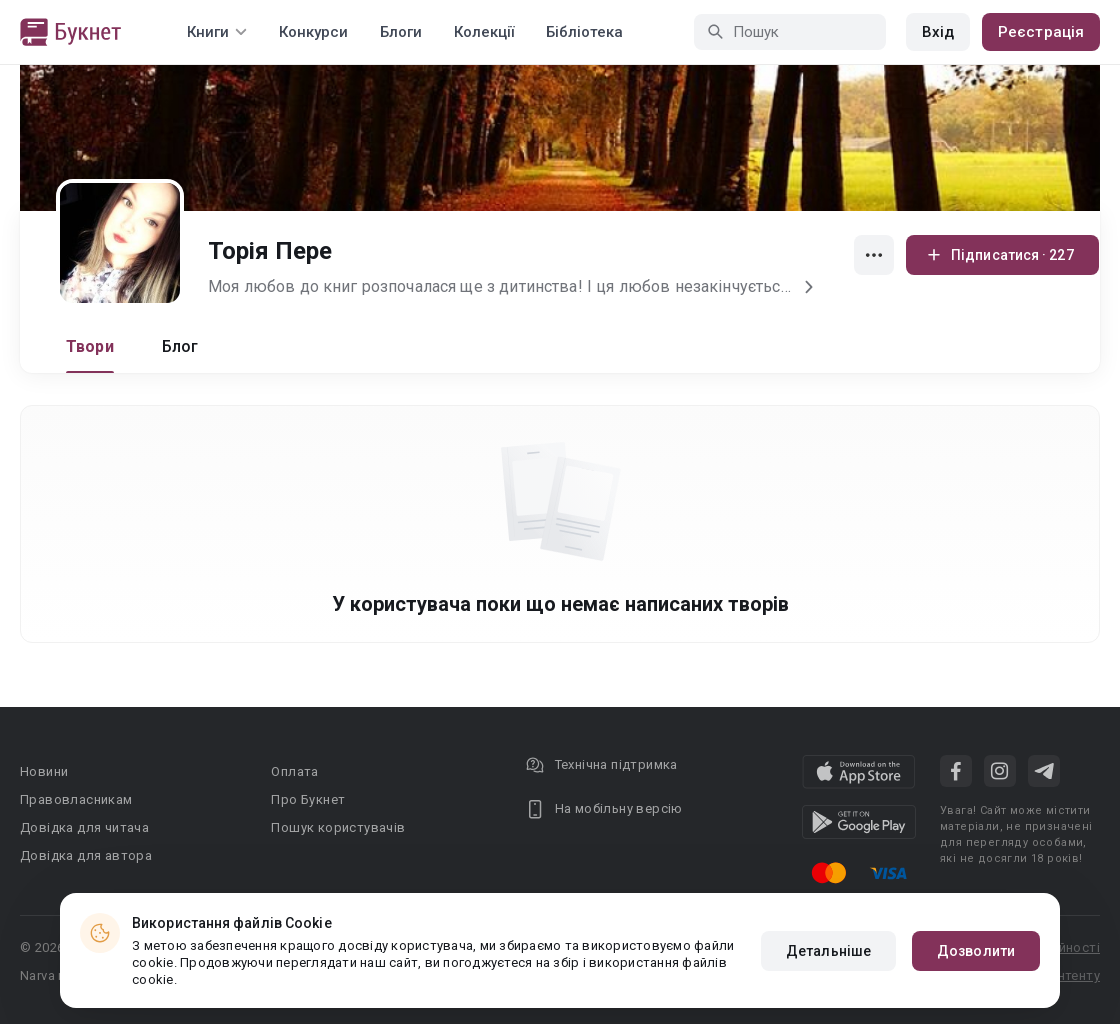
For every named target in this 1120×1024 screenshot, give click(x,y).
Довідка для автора (86, 855)
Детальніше (828, 951)
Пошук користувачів (338, 827)
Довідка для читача (84, 827)
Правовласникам (76, 799)
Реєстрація (1041, 32)
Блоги (401, 32)
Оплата (294, 771)
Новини (44, 771)
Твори (90, 346)
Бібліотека (584, 32)
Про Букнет (308, 799)
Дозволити (976, 951)
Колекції (484, 32)
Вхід (938, 32)
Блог (180, 346)
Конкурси (313, 32)
